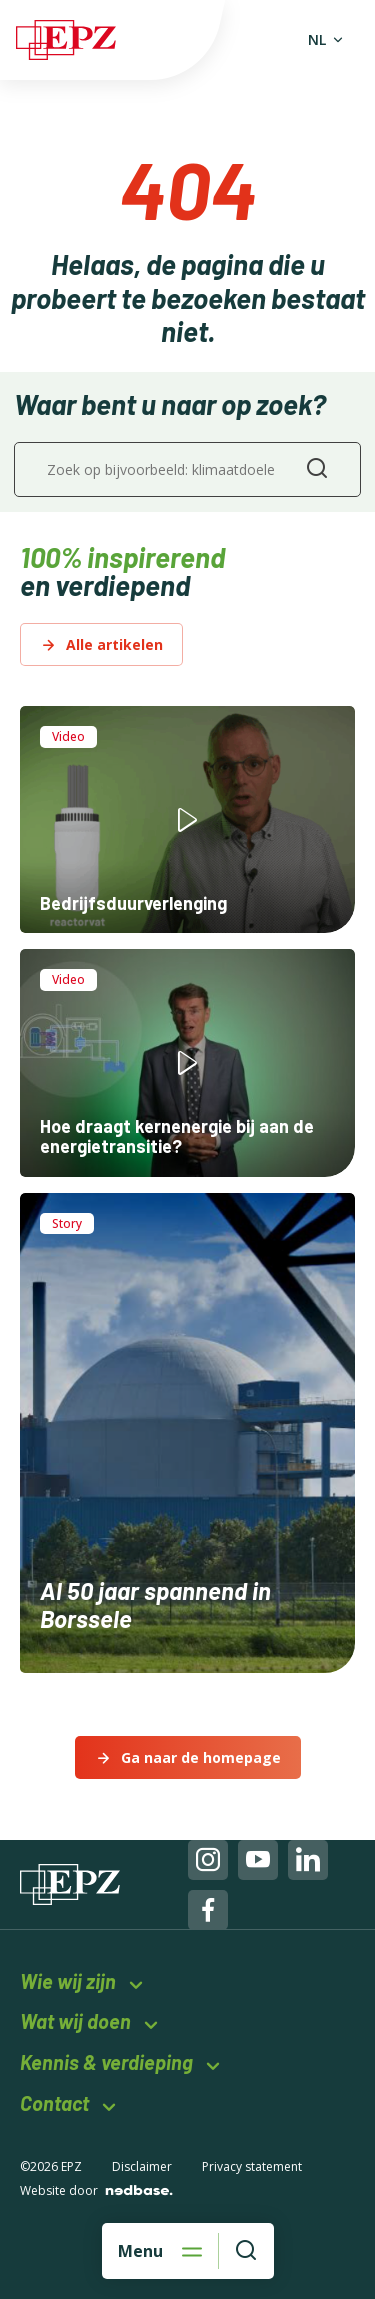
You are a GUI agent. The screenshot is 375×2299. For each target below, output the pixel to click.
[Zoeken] (317, 469)
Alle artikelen (114, 644)
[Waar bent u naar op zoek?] (246, 2251)
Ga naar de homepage (201, 1757)
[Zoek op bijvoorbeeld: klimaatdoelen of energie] (187, 469)
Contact (54, 2103)
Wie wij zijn (68, 1981)
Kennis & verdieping (106, 2062)
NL (317, 40)
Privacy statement (252, 2166)
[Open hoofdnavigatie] (160, 2251)
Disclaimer (142, 2166)
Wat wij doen (75, 2021)
